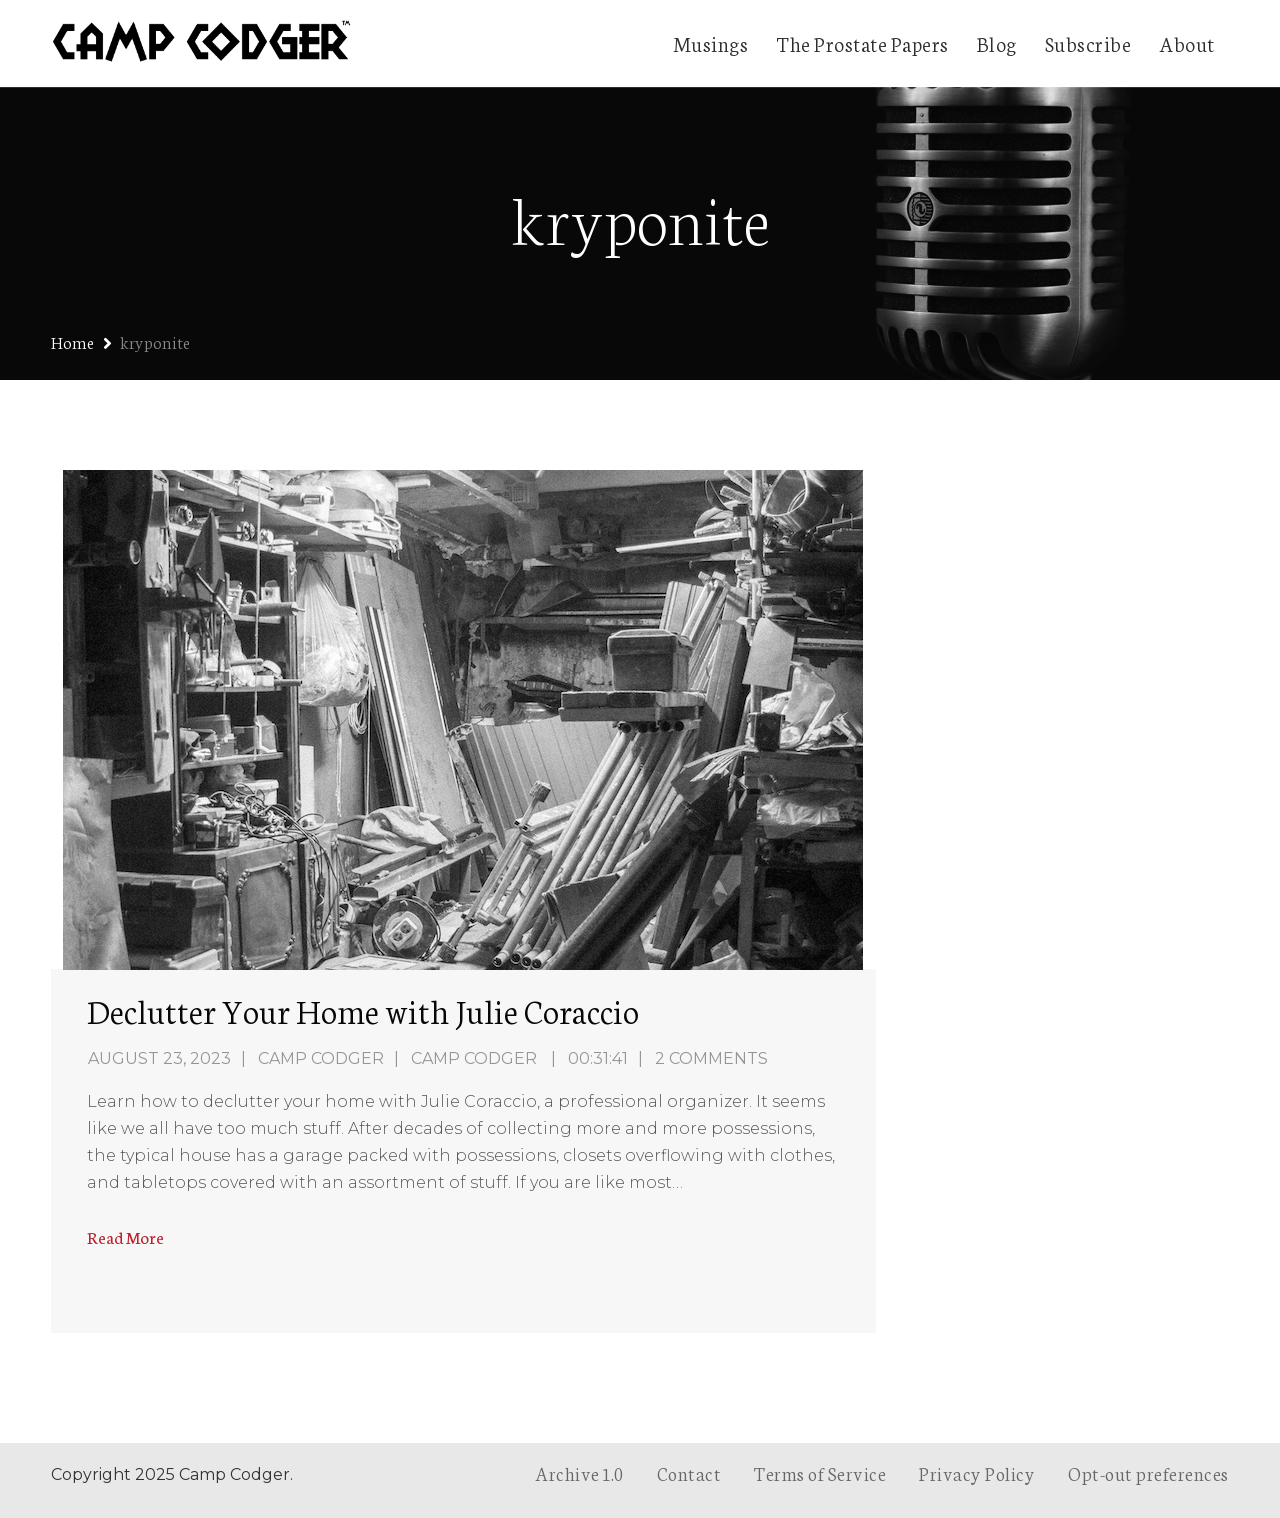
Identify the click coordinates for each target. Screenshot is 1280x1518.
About (1187, 43)
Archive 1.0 (579, 1473)
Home (72, 341)
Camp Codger (321, 1058)
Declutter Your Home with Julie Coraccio (363, 1010)
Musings (711, 43)
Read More (125, 1236)
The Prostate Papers (862, 43)
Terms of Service (820, 1473)
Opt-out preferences (1148, 1473)
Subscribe (1088, 43)
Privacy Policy (977, 1473)
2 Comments (711, 1058)
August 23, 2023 (159, 1058)
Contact (689, 1473)
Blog (997, 43)
